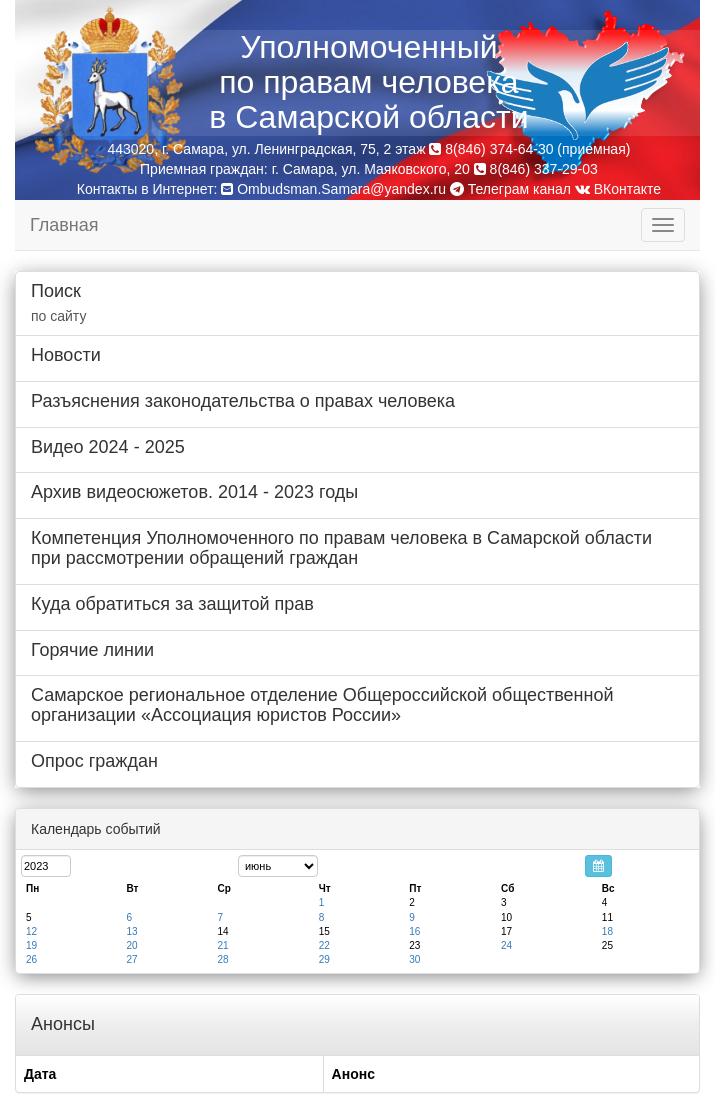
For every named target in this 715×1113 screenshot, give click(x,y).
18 (607, 931)
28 (222, 959)
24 (506, 945)
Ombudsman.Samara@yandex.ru (341, 189)
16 (414, 931)
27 (131, 959)
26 (31, 959)
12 (31, 931)
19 (31, 945)
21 (222, 945)
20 (131, 945)
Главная (64, 225)
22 (324, 945)
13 (131, 931)
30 (414, 959)
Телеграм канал (510, 189)
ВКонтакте (618, 189)
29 (324, 959)
